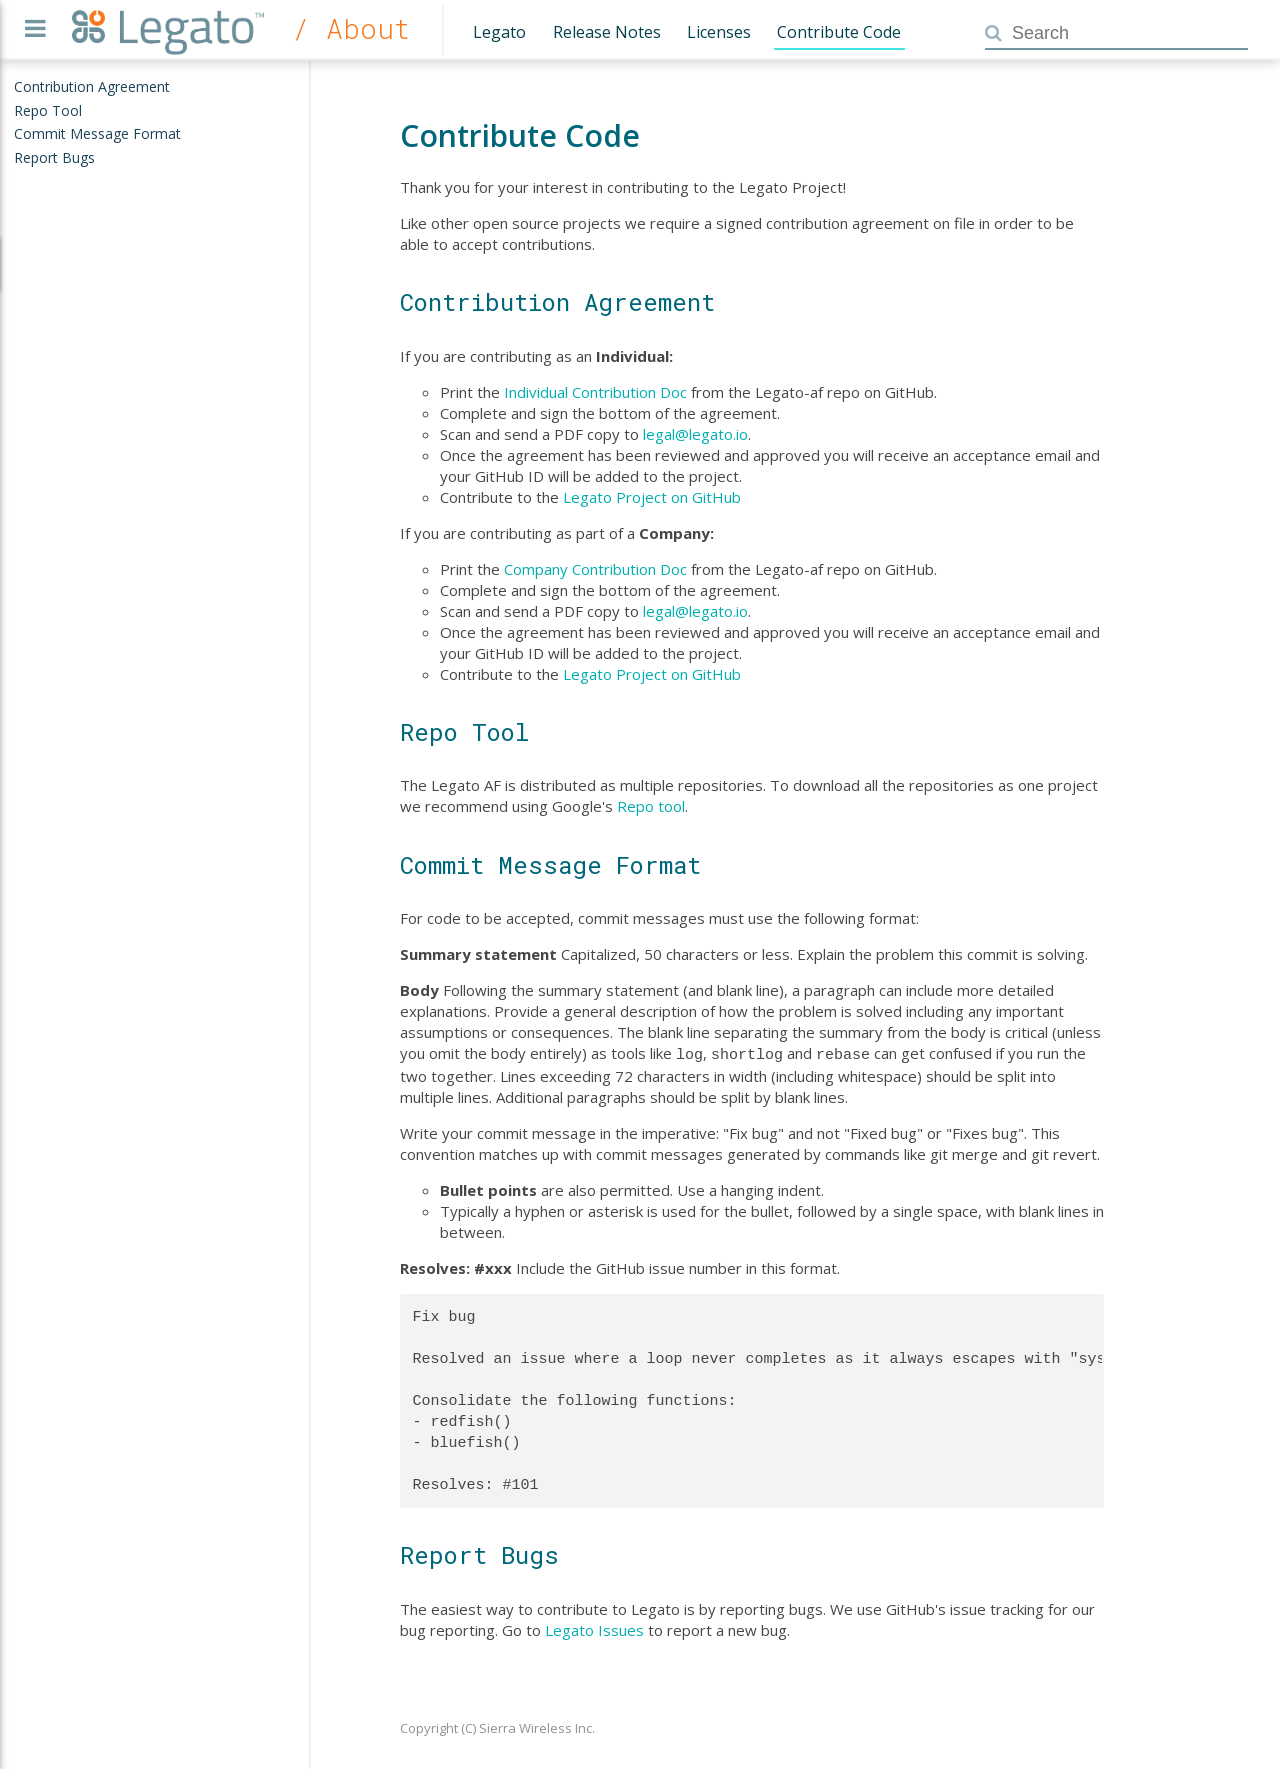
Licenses (719, 32)
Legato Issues (594, 1628)
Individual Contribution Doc (595, 392)
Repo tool (651, 806)
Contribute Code (839, 32)
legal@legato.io (695, 434)
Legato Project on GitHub (652, 497)
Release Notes (607, 32)
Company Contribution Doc (595, 569)
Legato (499, 32)
